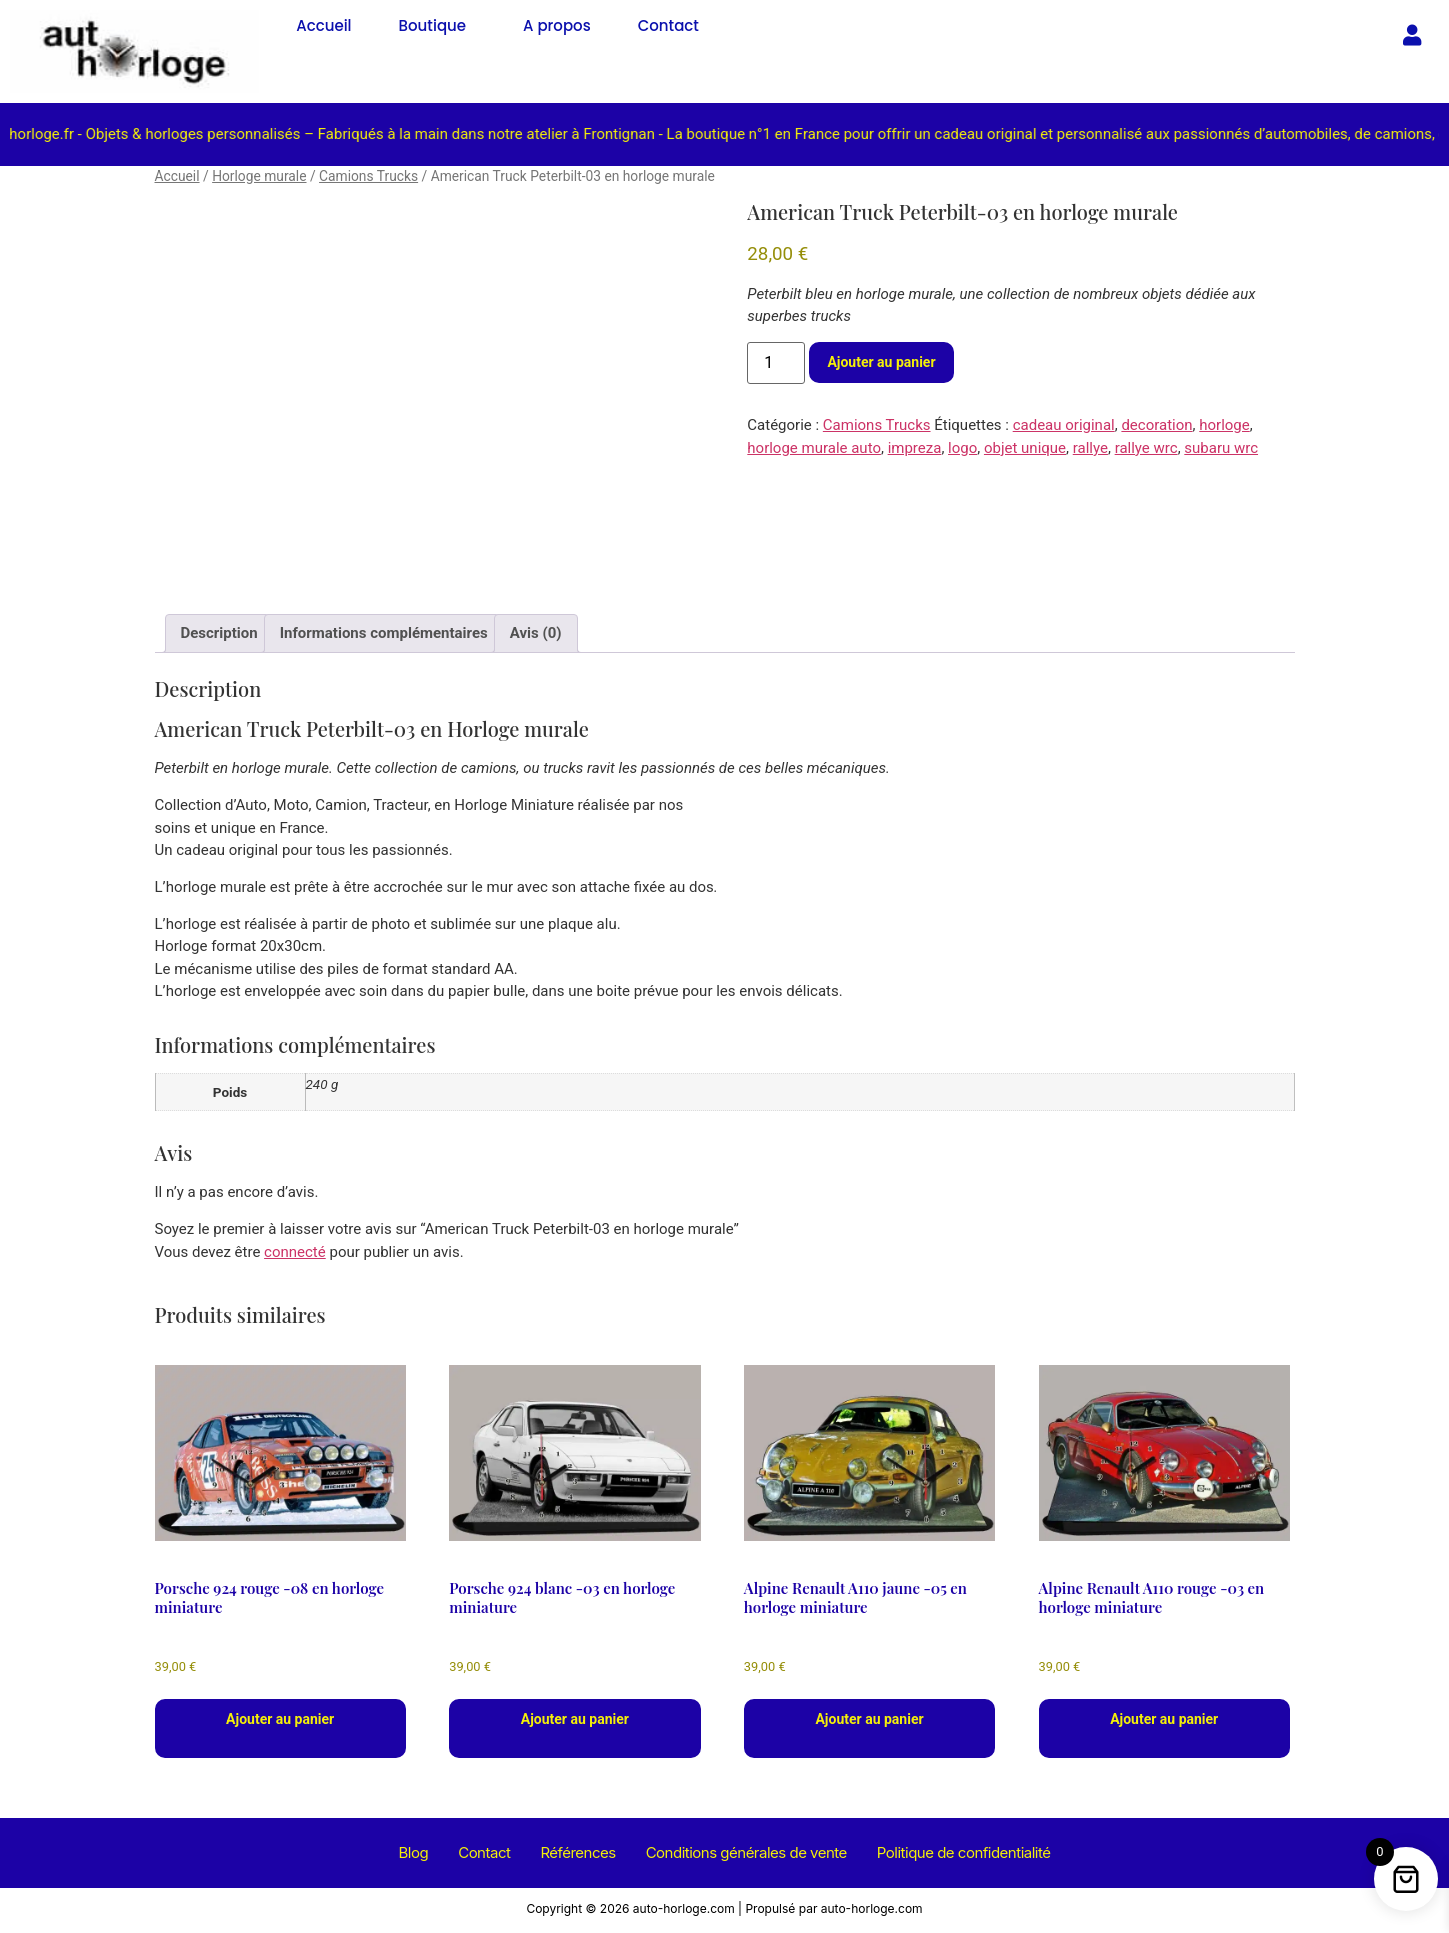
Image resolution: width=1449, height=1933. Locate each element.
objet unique (1025, 448)
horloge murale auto (814, 448)
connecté (295, 1252)
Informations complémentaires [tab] (384, 633)
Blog (414, 1855)
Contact (668, 25)
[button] (437, 25)
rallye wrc (1146, 448)
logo (962, 448)
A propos (557, 25)
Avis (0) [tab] (536, 633)
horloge (1224, 425)
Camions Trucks (368, 176)
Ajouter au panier (881, 362)
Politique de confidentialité (964, 1855)
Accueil (323, 25)
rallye (1090, 448)
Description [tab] (219, 633)
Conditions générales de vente (746, 1855)
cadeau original (1064, 425)
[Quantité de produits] (776, 363)
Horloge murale (259, 176)
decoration (1156, 425)
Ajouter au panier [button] (280, 1719)
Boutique (432, 25)
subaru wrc (1221, 448)
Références (577, 1855)
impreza (915, 448)
